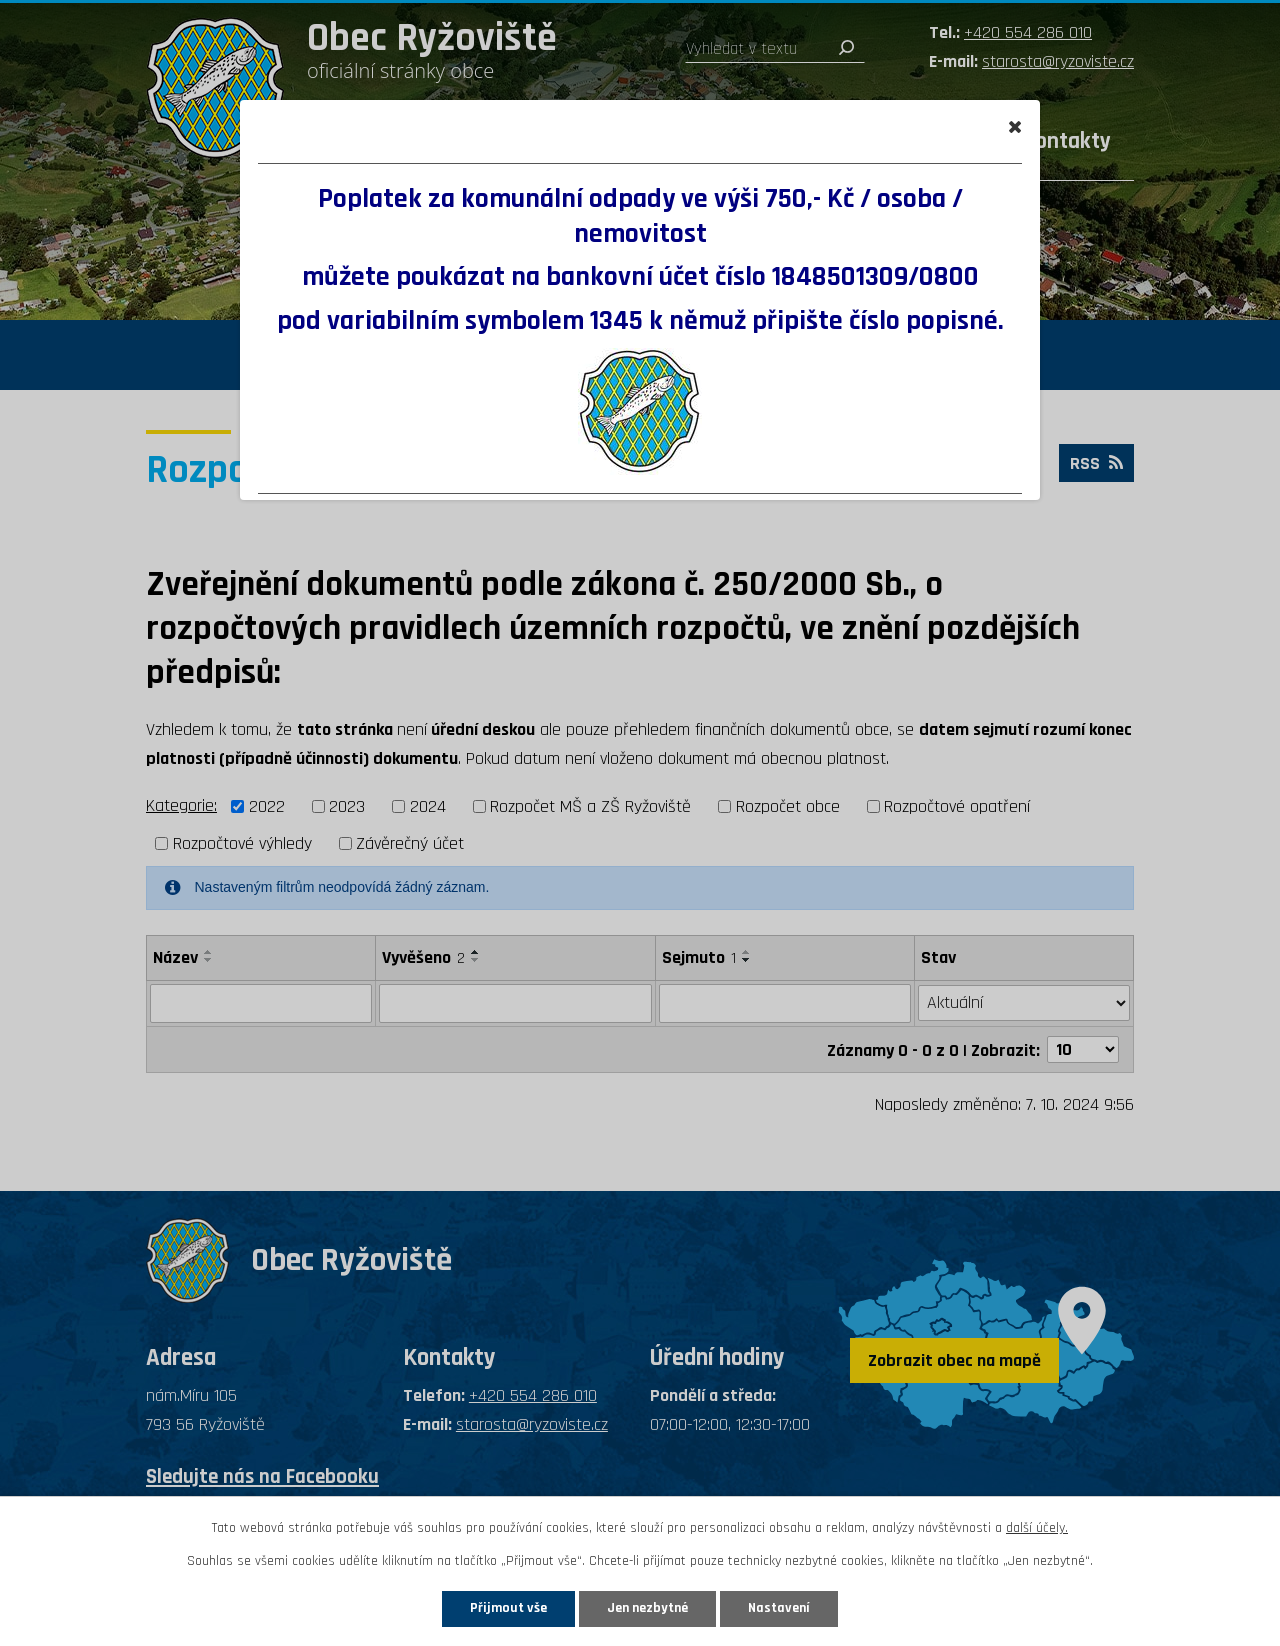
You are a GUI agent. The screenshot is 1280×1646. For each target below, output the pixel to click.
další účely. (1037, 1528)
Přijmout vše (508, 1608)
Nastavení (779, 1608)
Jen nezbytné (647, 1608)
